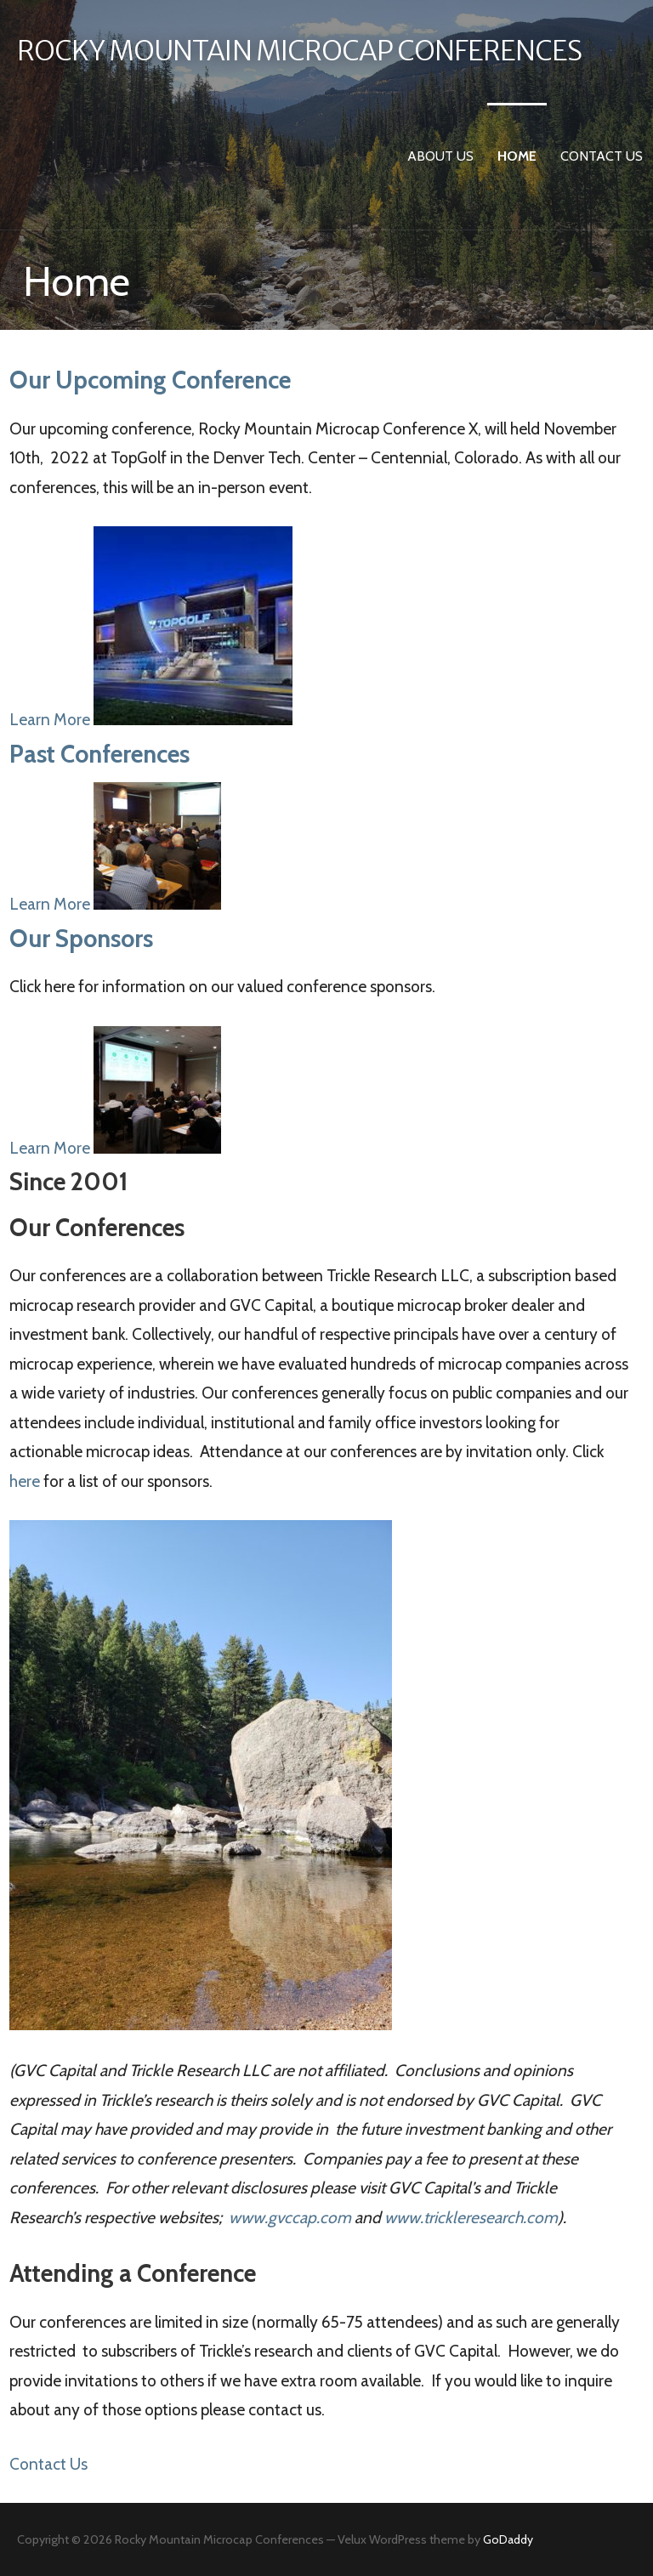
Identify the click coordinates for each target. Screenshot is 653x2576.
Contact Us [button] (48, 2464)
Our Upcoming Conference (150, 379)
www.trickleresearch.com (471, 2217)
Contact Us (601, 156)
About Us (440, 156)
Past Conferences (99, 754)
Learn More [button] (51, 719)
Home (517, 156)
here (24, 1481)
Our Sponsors (81, 938)
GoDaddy (508, 2539)
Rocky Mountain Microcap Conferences (299, 51)
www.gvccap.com (290, 2217)
